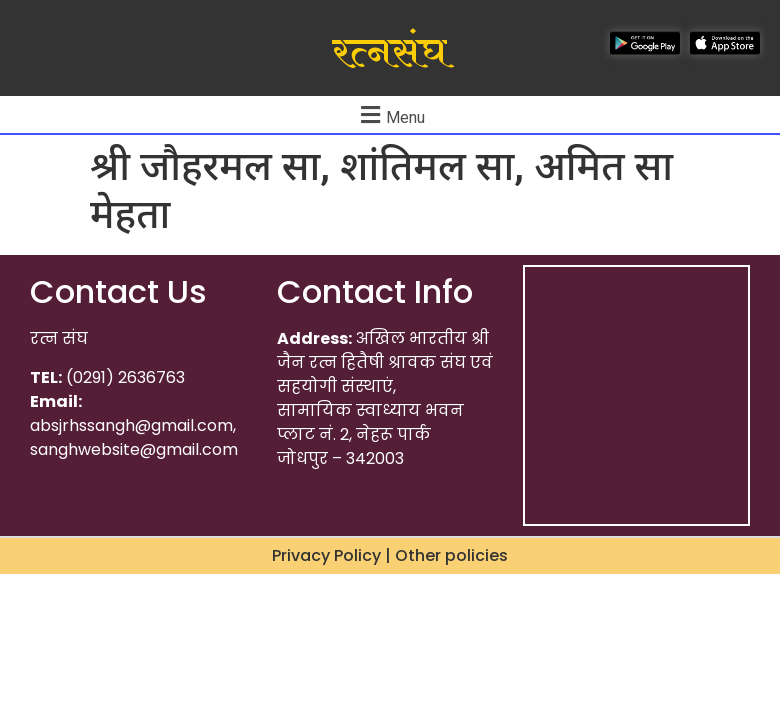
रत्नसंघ (389, 53)
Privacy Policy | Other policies (390, 555)
